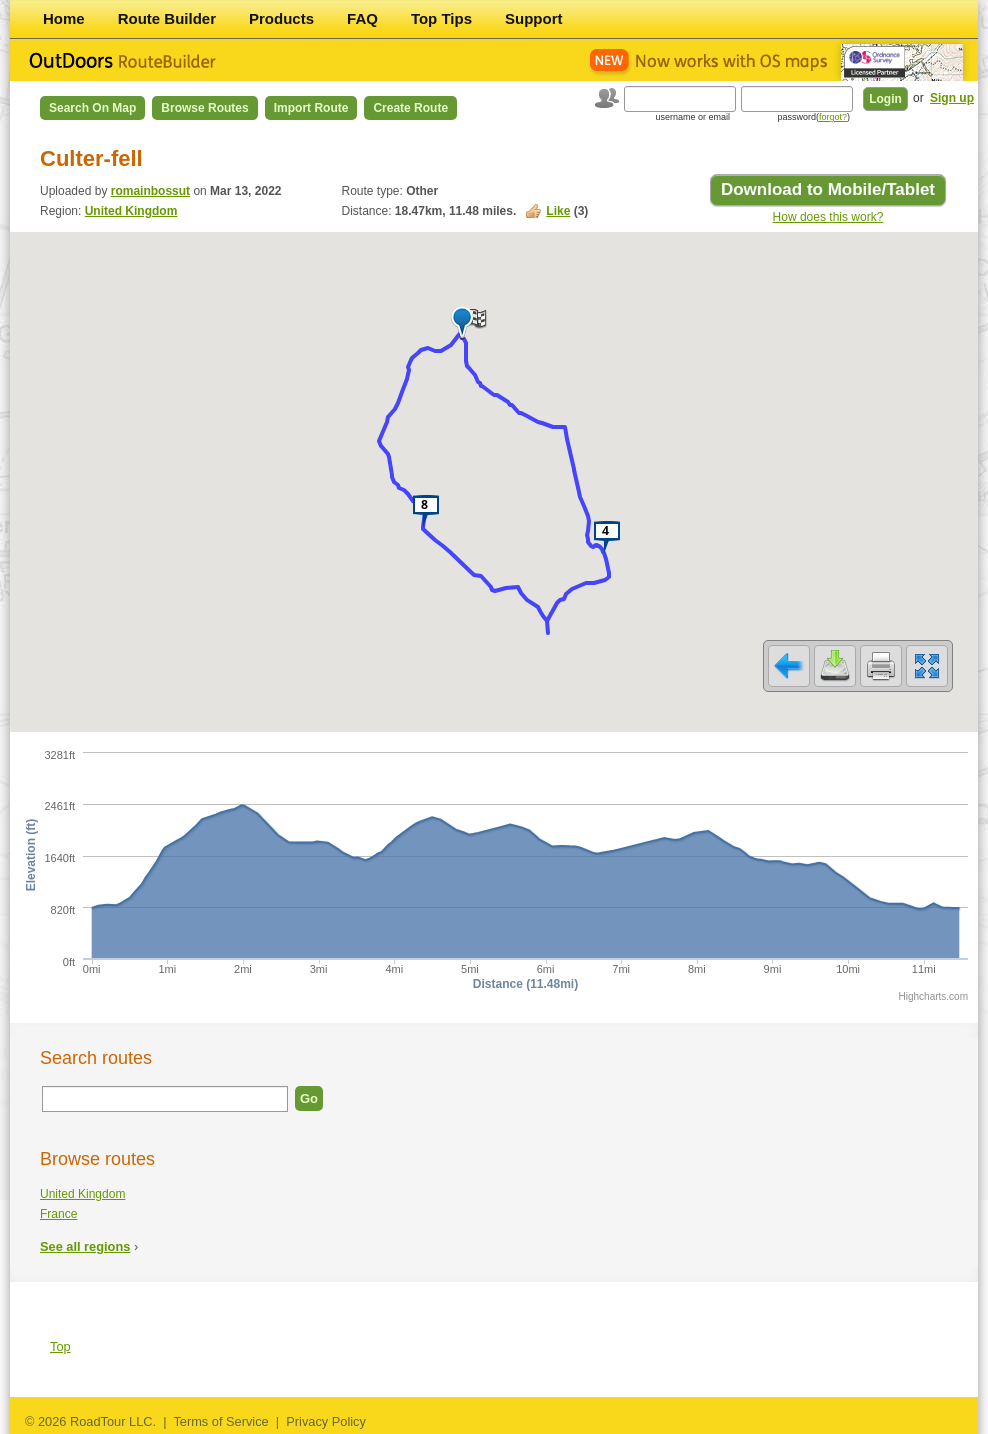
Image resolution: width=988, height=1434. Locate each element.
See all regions (85, 1246)
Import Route (311, 108)
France (58, 1214)
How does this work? (828, 217)
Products (281, 18)
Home (64, 18)
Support (534, 18)
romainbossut (150, 191)
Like (558, 211)
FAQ (362, 18)
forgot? (833, 117)
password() (813, 117)
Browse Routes (204, 108)
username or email (692, 117)
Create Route (410, 108)
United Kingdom (131, 211)
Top (60, 1346)
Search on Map (92, 108)
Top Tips (441, 18)
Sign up (952, 98)
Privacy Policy (326, 1421)
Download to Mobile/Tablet (828, 189)
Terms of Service (220, 1421)
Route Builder (167, 18)
